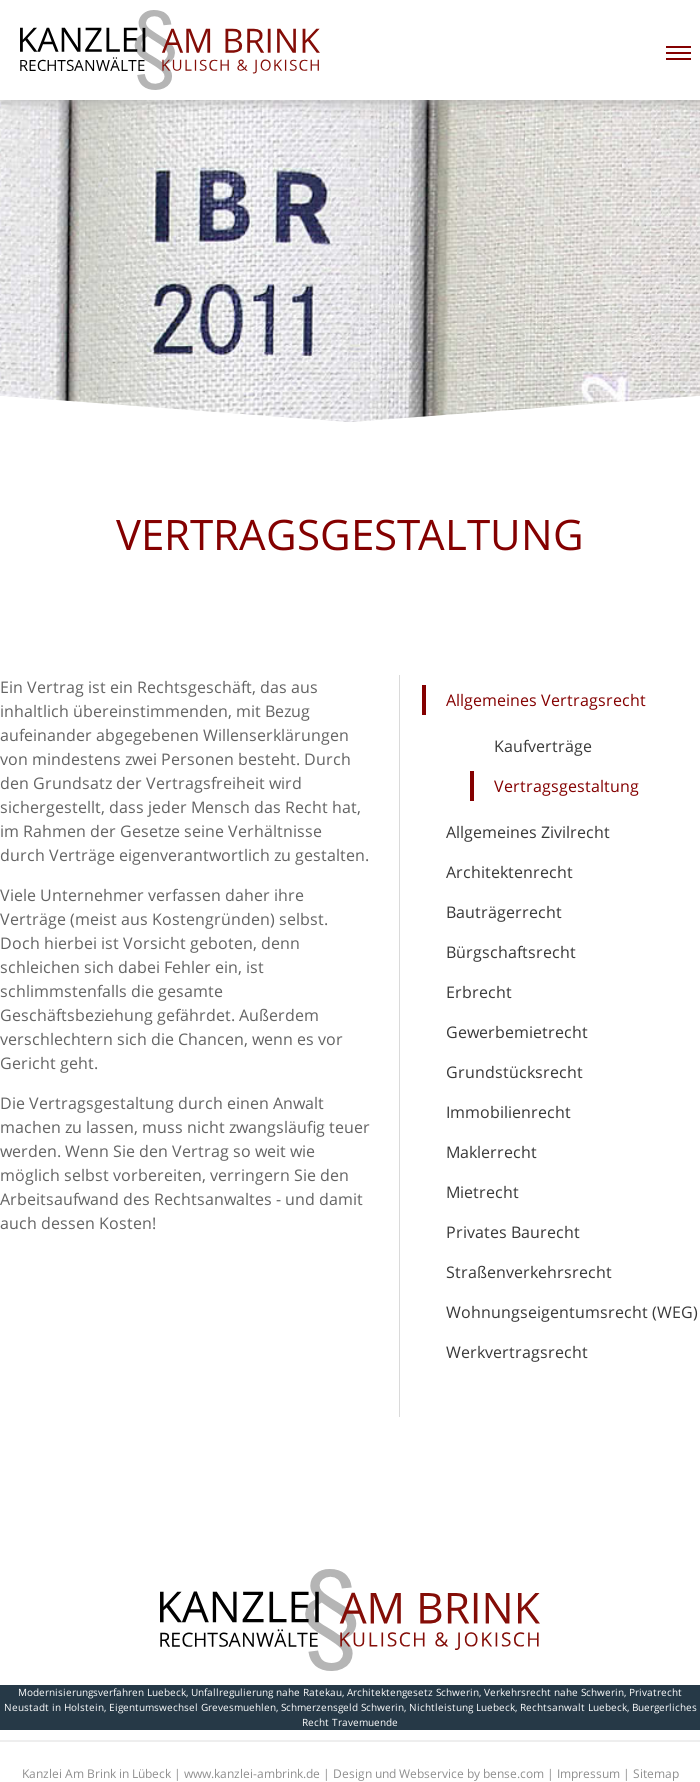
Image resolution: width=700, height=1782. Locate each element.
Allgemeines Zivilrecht (528, 832)
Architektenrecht (509, 872)
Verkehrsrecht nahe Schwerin (554, 1692)
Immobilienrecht (508, 1112)
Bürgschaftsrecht (511, 952)
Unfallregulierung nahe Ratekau (266, 1692)
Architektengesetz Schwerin (413, 1692)
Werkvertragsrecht (517, 1352)
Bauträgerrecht (504, 912)
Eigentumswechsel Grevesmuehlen (192, 1707)
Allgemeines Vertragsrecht (546, 700)
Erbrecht (479, 992)
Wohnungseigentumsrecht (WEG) (572, 1312)
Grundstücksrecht (514, 1072)
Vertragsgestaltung (566, 786)
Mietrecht (482, 1192)
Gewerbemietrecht (517, 1032)
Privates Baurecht (513, 1232)
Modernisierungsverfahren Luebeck (102, 1692)
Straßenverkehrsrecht (529, 1272)
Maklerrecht (491, 1152)
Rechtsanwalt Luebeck (573, 1707)
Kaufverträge (543, 746)
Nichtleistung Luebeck (462, 1707)
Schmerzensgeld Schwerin (342, 1707)
